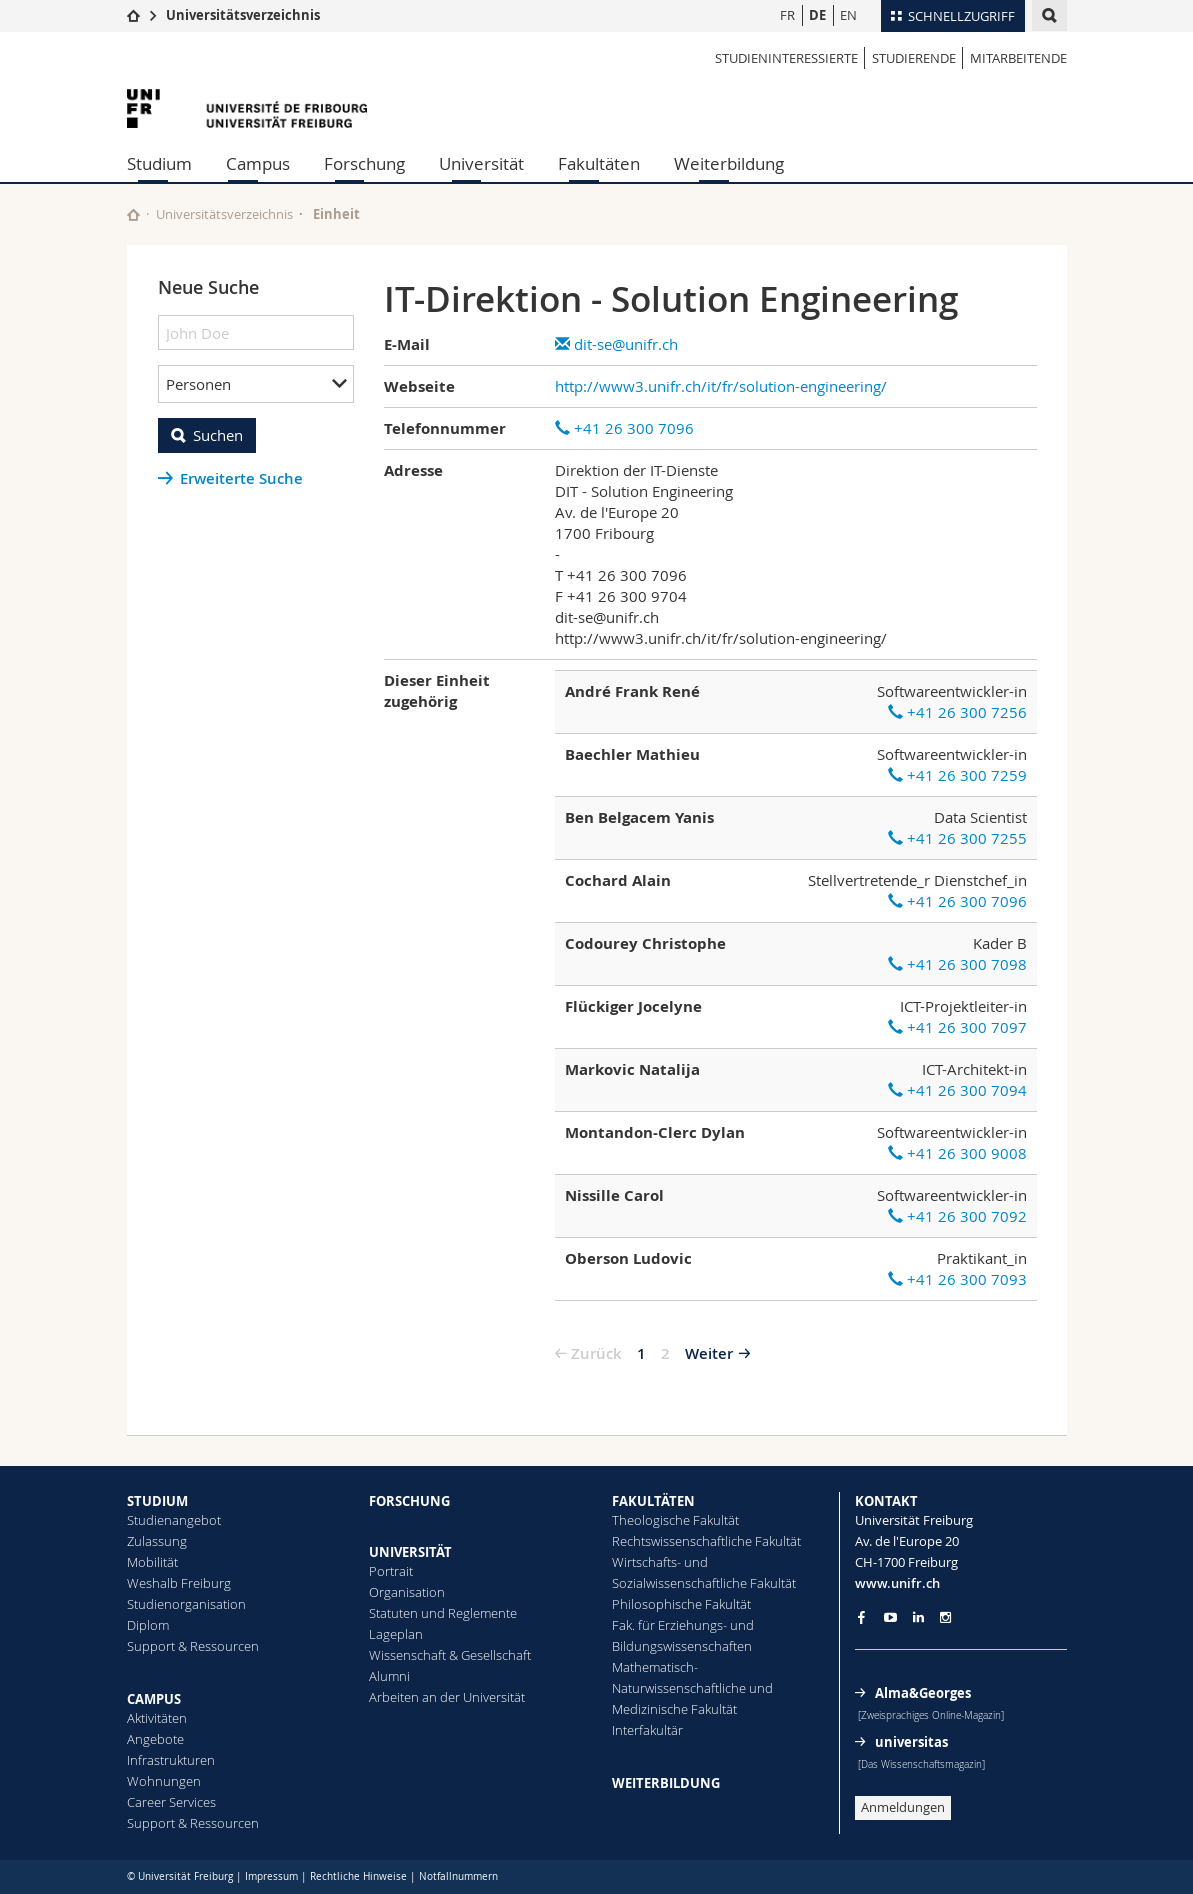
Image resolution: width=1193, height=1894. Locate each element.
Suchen (218, 435)
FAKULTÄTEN (653, 1501)
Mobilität (152, 1562)
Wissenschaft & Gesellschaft (450, 1655)
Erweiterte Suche (241, 478)
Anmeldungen (903, 1807)
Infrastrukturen (171, 1760)
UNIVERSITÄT (410, 1552)
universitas (911, 1742)
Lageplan (396, 1634)
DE (817, 15)
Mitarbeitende (1018, 58)
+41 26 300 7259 (957, 775)
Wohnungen (164, 1781)
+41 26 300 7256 (957, 712)
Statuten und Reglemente (443, 1613)
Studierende (914, 58)
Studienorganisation (186, 1604)
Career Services (171, 1802)
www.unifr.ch (897, 1583)
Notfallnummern (458, 1876)
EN (848, 15)
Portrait (391, 1571)
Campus (258, 163)
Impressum (271, 1876)
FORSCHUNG (409, 1501)
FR (787, 15)
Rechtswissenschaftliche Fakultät (706, 1541)
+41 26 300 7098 (957, 964)
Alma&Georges (923, 1693)
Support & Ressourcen (193, 1646)
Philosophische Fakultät (681, 1604)
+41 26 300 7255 (957, 838)
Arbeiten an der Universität (447, 1697)
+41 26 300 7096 (624, 428)
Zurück (596, 1353)
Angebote (155, 1739)
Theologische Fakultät (675, 1520)
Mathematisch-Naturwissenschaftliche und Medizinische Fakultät (692, 1688)
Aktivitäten (157, 1718)
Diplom (148, 1625)
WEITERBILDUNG (666, 1783)
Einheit (336, 214)
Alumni (389, 1676)
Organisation (407, 1592)
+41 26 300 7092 (957, 1216)
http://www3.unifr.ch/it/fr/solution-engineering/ (721, 386)
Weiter (709, 1353)
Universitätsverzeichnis (243, 15)
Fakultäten (599, 163)
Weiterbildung (729, 163)
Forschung (364, 163)
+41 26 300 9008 (957, 1153)
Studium (159, 163)
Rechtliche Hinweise (358, 1876)
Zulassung (157, 1541)
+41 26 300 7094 (957, 1090)
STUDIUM (157, 1501)
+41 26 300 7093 (957, 1279)
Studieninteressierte (786, 58)
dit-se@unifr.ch (616, 344)
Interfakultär (647, 1730)
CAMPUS (154, 1699)
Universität (481, 163)
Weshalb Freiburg (179, 1583)
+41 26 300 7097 (957, 1027)
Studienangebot (174, 1520)
